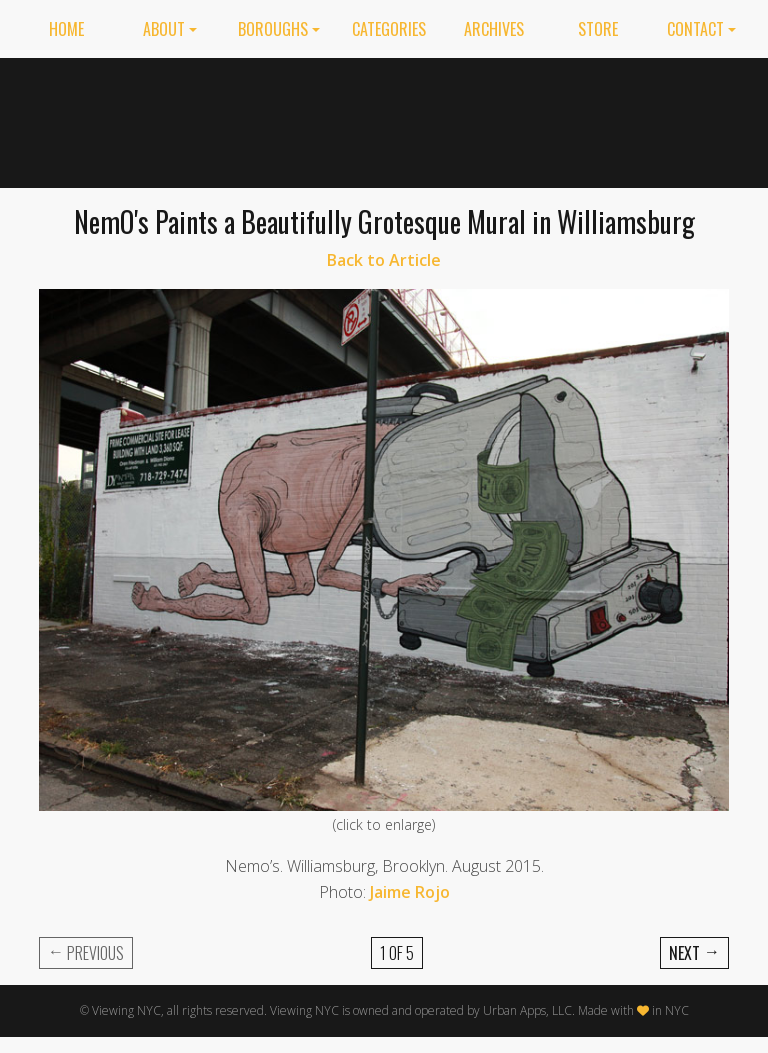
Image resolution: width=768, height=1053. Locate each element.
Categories (389, 29)
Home (66, 29)
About (164, 29)
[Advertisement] (564, 119)
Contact (695, 29)
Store (598, 29)
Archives (494, 29)
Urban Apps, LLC (527, 1010)
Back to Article (384, 260)
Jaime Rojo (410, 892)
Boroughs (273, 29)
